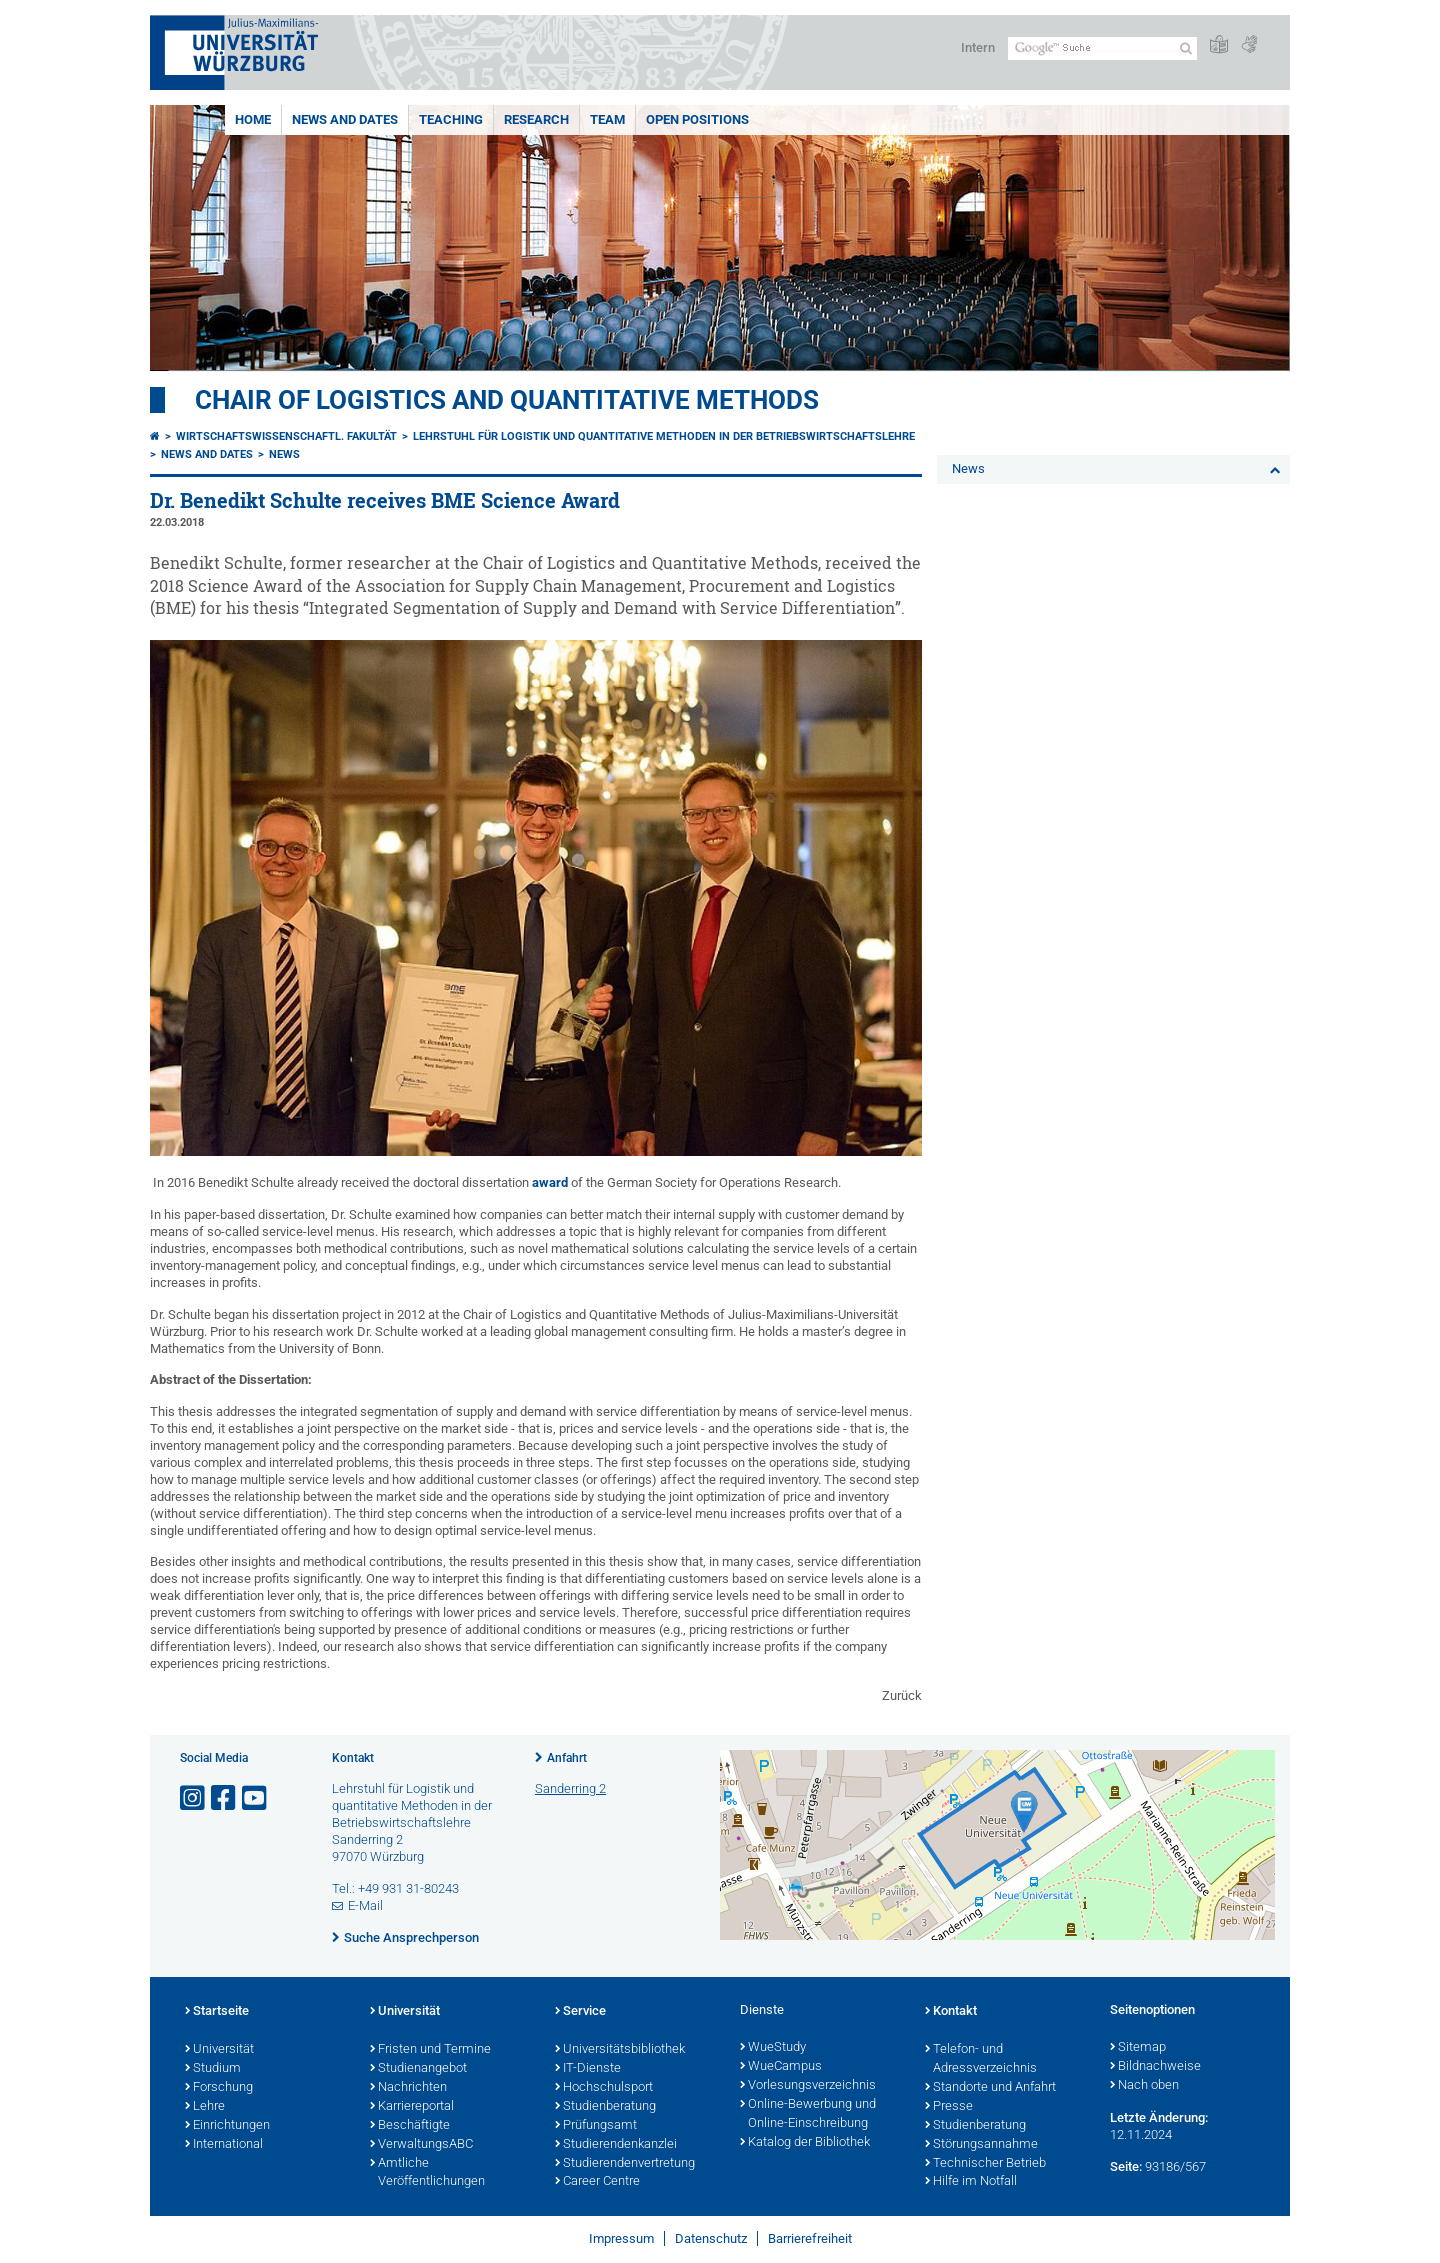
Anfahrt (567, 1758)
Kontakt (951, 2012)
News (284, 454)
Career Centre (597, 2182)
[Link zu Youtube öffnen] (256, 1798)
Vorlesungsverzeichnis (808, 2086)
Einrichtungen (227, 2126)
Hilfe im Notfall (971, 2182)
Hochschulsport (604, 2088)
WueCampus (781, 2067)
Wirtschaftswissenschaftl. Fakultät (286, 436)
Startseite (217, 2012)
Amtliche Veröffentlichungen (427, 2173)
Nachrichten (408, 2088)
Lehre (205, 2107)
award (548, 1182)
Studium (213, 2069)
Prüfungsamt (596, 2126)
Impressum (621, 2238)
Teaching (451, 119)
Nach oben (1144, 2086)
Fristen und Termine (430, 2050)
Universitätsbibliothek (620, 2050)
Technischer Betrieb (985, 2164)
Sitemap (1138, 2048)
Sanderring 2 (570, 1788)
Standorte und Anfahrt (990, 2088)
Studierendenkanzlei (616, 2145)
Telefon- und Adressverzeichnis (981, 2059)
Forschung (219, 2088)
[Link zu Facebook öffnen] (225, 1798)
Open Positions (697, 119)
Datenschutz (711, 2238)
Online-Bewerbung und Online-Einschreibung (808, 2114)
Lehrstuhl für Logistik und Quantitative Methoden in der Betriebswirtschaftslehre (664, 436)
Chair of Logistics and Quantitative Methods (507, 400)
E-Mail (365, 1905)
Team (607, 119)
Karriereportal (412, 2107)
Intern (978, 47)
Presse (949, 2107)
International (224, 2145)
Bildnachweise (1155, 2067)
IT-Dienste (588, 2069)
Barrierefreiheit (810, 2238)
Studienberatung (605, 2107)
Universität (219, 2050)
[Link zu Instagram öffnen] (194, 1798)
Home (253, 119)
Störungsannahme (981, 2145)
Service (580, 2012)
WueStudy (773, 2048)
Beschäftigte (410, 2126)
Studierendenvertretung (625, 2164)
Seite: (1126, 2166)
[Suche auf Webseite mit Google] (1102, 48)
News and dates (345, 119)
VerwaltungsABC (421, 2145)
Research (536, 119)
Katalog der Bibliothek (805, 2143)
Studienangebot (418, 2069)
